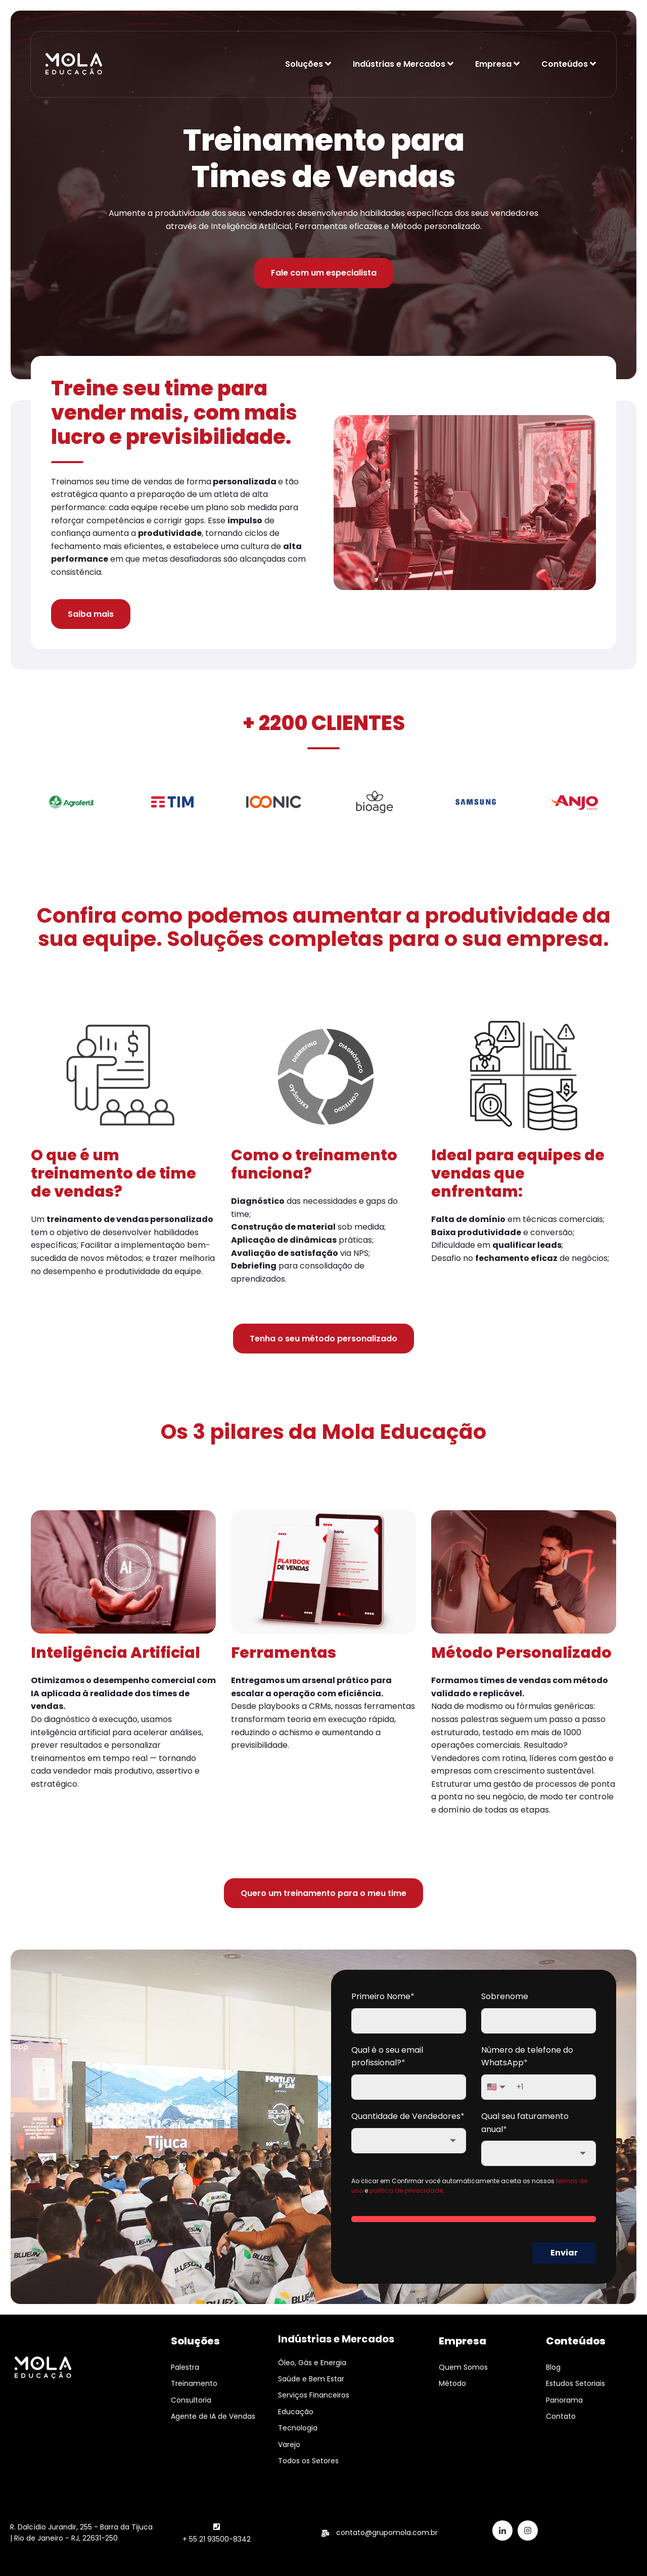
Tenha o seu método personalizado (323, 1338)
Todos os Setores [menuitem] (308, 2461)
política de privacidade (406, 2190)
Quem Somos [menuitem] (463, 2367)
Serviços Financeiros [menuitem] (313, 2395)
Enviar (564, 2252)
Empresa (493, 64)
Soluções (304, 64)
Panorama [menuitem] (564, 2400)
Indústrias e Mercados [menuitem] (336, 2339)
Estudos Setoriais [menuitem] (575, 2383)
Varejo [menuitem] (289, 2444)
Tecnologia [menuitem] (297, 2428)
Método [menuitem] (452, 2383)
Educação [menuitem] (295, 2412)
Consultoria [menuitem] (191, 2400)
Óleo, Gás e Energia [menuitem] (312, 2363)
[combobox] (408, 2140)
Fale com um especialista (324, 273)
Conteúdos (564, 64)
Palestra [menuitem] (185, 2367)
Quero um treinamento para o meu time (323, 1893)
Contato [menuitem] (561, 2416)
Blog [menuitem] (553, 2367)
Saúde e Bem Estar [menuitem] (311, 2379)
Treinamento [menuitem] (194, 2383)
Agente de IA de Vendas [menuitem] (213, 2416)
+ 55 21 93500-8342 (216, 2539)
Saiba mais (91, 614)
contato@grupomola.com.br (387, 2532)
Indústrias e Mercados (399, 64)
